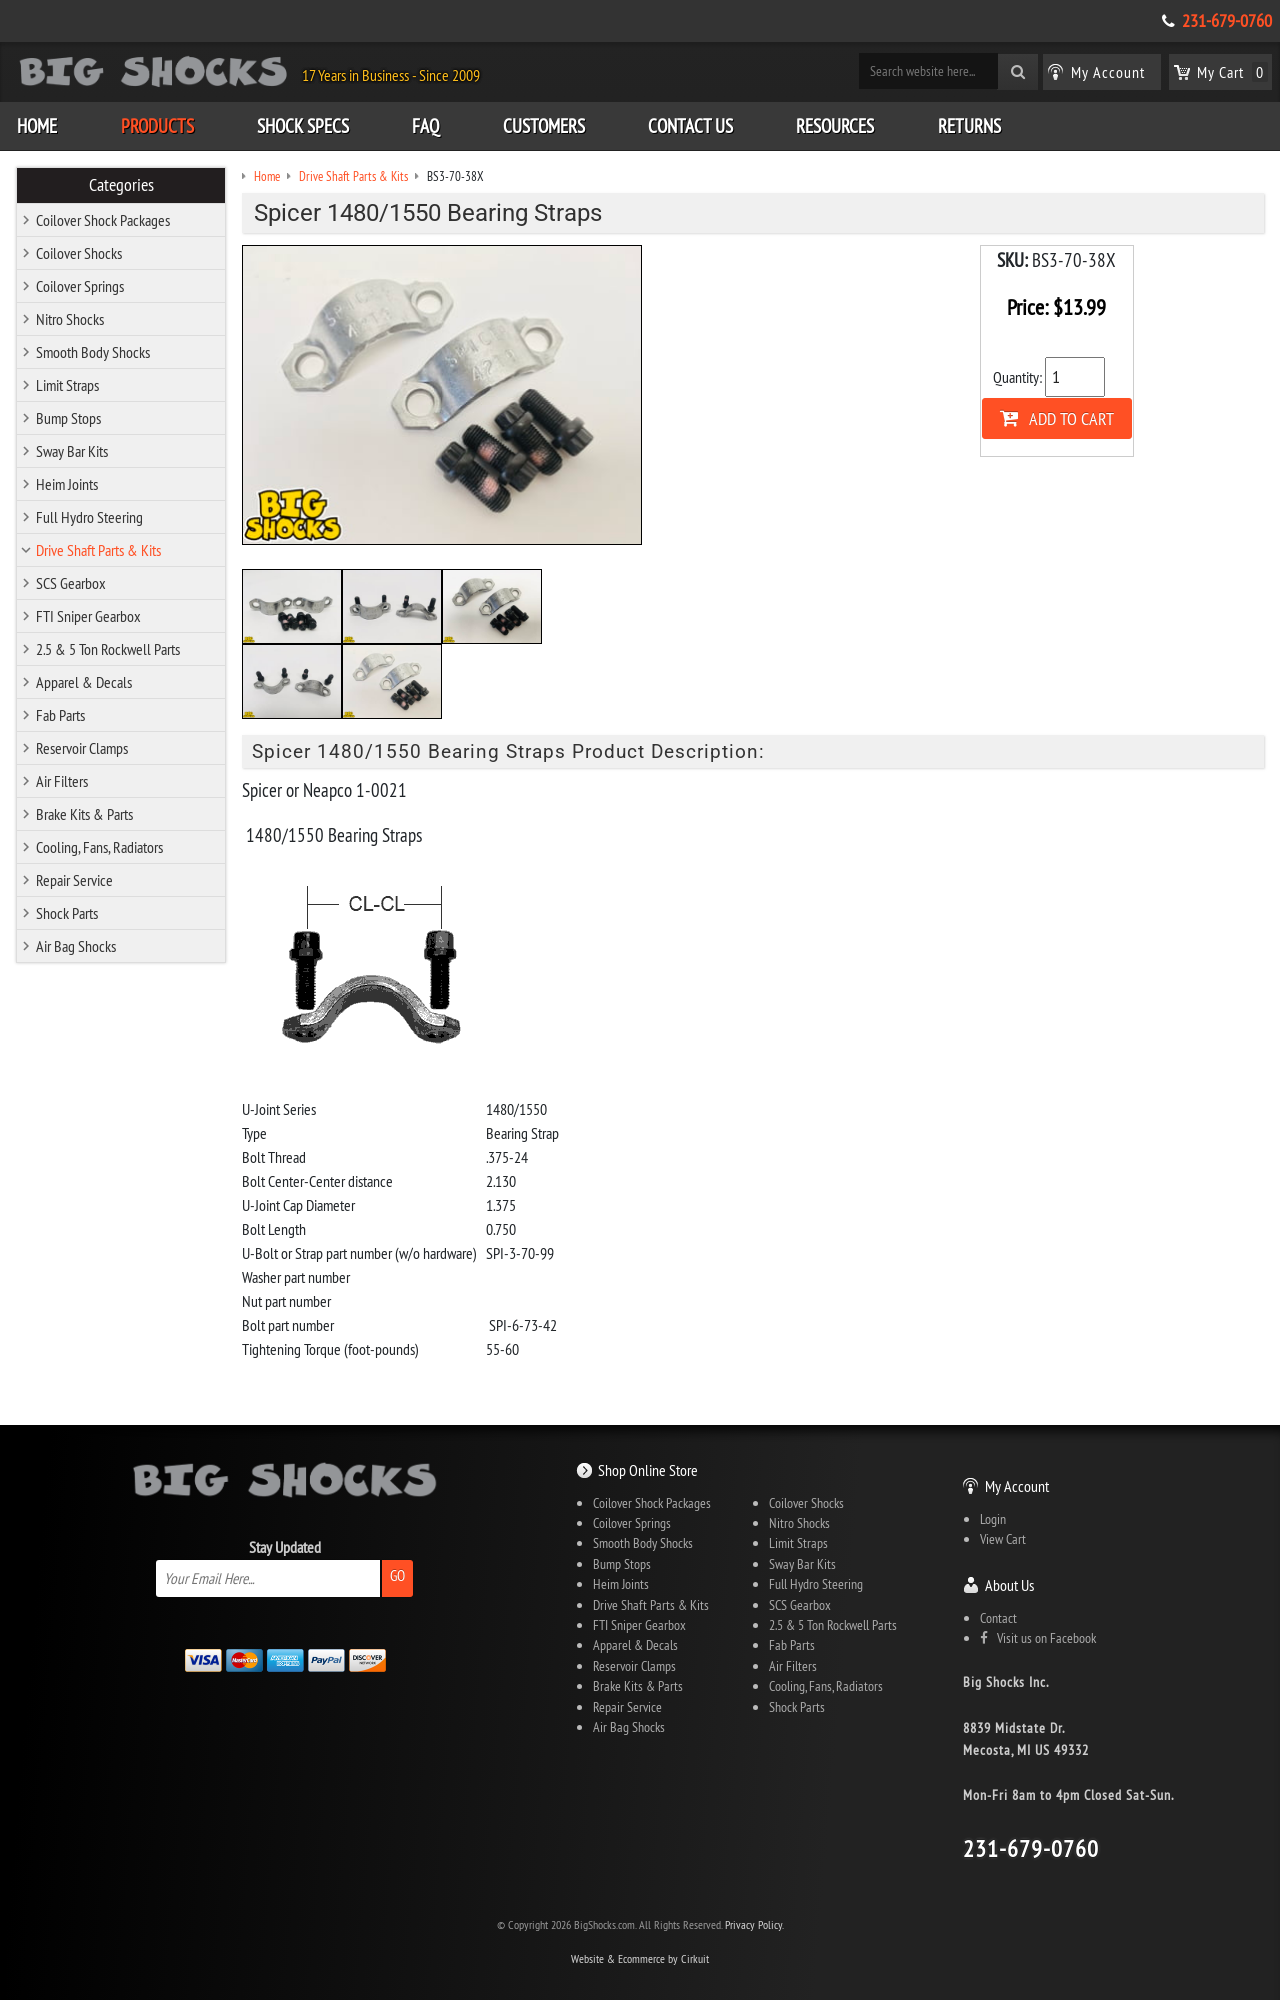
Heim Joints (67, 484)
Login (993, 1519)
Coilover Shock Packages (103, 220)
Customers (544, 126)
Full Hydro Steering (89, 517)
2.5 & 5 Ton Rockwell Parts (108, 649)
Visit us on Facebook (1038, 1638)
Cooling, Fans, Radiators (99, 847)
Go (397, 1575)
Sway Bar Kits (72, 451)
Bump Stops (68, 418)
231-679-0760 (1227, 21)
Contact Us (690, 126)
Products (157, 126)
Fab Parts (60, 715)
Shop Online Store (648, 1470)
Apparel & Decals (84, 682)
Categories (121, 185)
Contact (998, 1618)
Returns (969, 126)
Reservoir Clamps (82, 748)
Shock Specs (303, 126)
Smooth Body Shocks (93, 352)
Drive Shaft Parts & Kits (98, 550)
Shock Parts (67, 913)
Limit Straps (67, 385)
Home (37, 126)
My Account (1017, 1486)
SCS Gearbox (71, 583)
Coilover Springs (80, 286)
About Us (1009, 1585)
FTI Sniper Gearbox (88, 616)
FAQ (425, 126)
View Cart (1003, 1539)
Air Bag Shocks (76, 946)
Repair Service (74, 880)
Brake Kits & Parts (84, 814)
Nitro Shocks (70, 319)
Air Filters (62, 781)
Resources (835, 126)
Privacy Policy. (754, 1924)
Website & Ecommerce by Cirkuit (640, 1958)
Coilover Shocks (79, 253)
